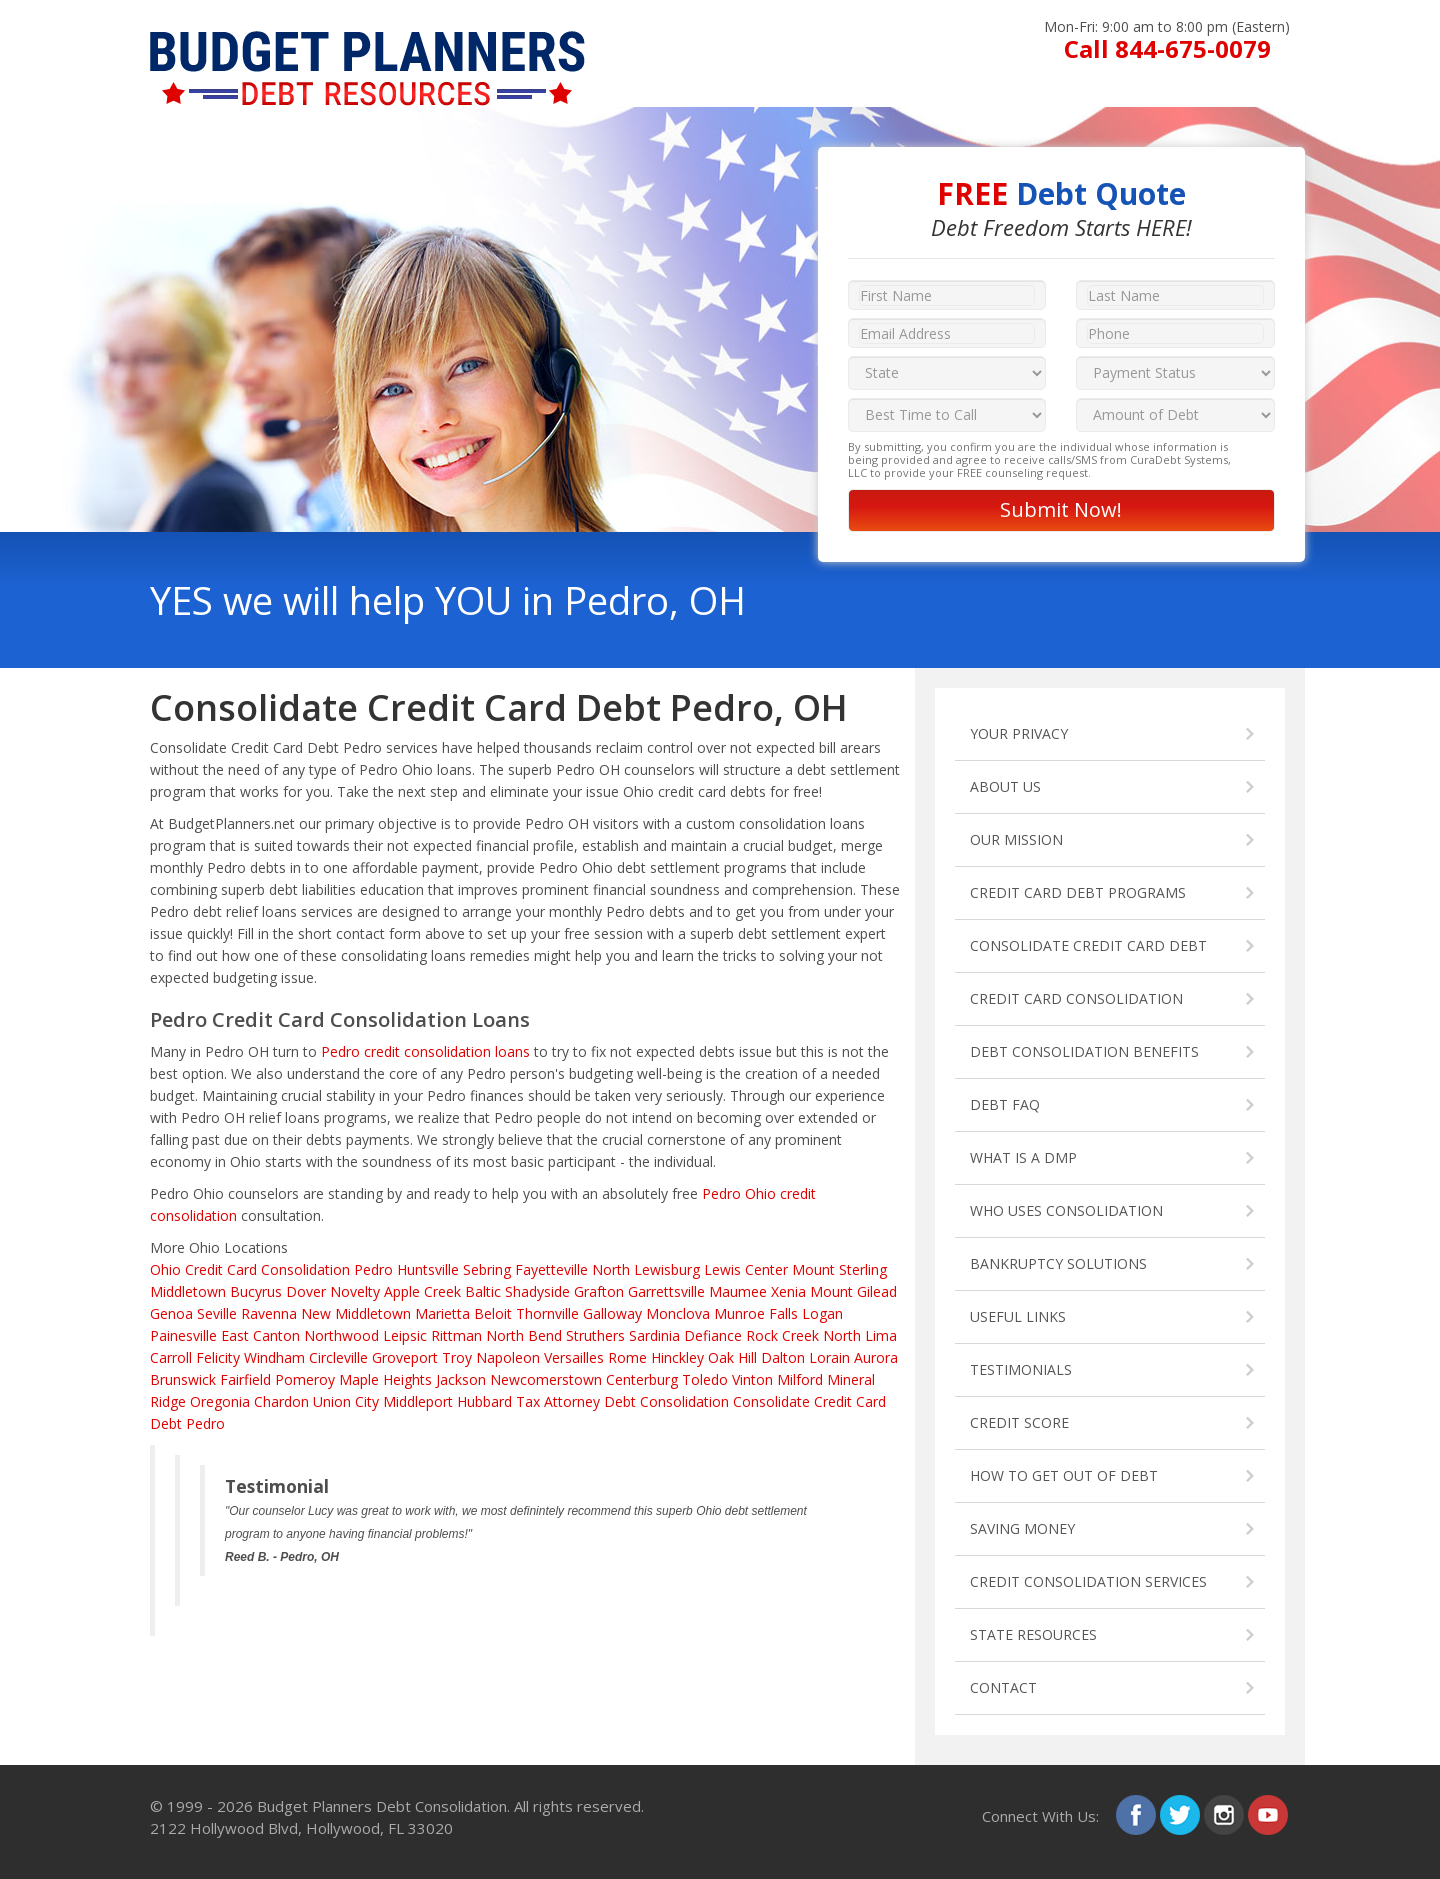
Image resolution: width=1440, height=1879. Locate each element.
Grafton (599, 1291)
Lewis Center (746, 1269)
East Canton (260, 1335)
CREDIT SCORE (1019, 1422)
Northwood (341, 1335)
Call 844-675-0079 (1167, 48)
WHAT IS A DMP (1023, 1157)
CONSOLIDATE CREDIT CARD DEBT (1088, 945)
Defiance (713, 1335)
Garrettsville (666, 1291)
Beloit (493, 1313)
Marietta (442, 1313)
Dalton (783, 1357)
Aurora (876, 1357)
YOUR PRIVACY (1019, 733)
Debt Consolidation (666, 1401)
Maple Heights (385, 1379)
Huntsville (428, 1269)
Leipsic (405, 1335)
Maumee (738, 1291)
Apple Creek (422, 1291)
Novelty (355, 1291)
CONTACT (1003, 1687)
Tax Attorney (558, 1401)
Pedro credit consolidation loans (425, 1051)
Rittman (456, 1335)
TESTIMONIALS (1021, 1369)
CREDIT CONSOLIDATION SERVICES (1088, 1581)
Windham (274, 1357)
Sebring (487, 1269)
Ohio (165, 1269)
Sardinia (654, 1335)
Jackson (461, 1379)
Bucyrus (256, 1291)
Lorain (829, 1357)
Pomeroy (305, 1379)
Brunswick (183, 1379)
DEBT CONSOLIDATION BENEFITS (1084, 1051)
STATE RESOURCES (1033, 1634)
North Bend (524, 1335)
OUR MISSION (1016, 839)
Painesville (183, 1335)
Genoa (171, 1313)
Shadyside (537, 1291)
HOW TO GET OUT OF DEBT (1064, 1475)
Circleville (338, 1357)
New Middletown (356, 1313)
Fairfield (245, 1379)
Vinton (752, 1379)
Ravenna (269, 1313)
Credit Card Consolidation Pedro (289, 1269)
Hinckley (677, 1357)
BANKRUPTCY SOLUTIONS (1058, 1263)
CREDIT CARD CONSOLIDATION (1076, 998)
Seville (217, 1313)
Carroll (171, 1357)
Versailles (574, 1357)
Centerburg (642, 1379)
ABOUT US (1005, 786)
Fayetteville (551, 1269)
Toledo (705, 1379)
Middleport (418, 1401)
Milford (800, 1379)
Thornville (547, 1313)
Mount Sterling (839, 1269)
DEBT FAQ (1005, 1104)
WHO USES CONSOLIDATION (1066, 1210)
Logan (822, 1313)
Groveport (405, 1357)
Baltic (483, 1291)
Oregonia (220, 1401)
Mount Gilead (853, 1291)
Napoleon (508, 1357)
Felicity (218, 1357)
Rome (627, 1357)
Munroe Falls (756, 1313)
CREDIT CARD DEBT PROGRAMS (1078, 892)
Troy (457, 1357)
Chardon (281, 1401)
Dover (306, 1291)
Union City (346, 1401)
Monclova (678, 1313)
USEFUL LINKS (1018, 1316)
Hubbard (484, 1401)
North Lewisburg (646, 1269)
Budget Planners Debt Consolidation (382, 1806)
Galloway (612, 1313)
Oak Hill (732, 1357)
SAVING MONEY (1022, 1528)
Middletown (188, 1291)
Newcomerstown (546, 1379)
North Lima (860, 1335)
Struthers (595, 1335)
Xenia (788, 1291)
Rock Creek (782, 1335)
